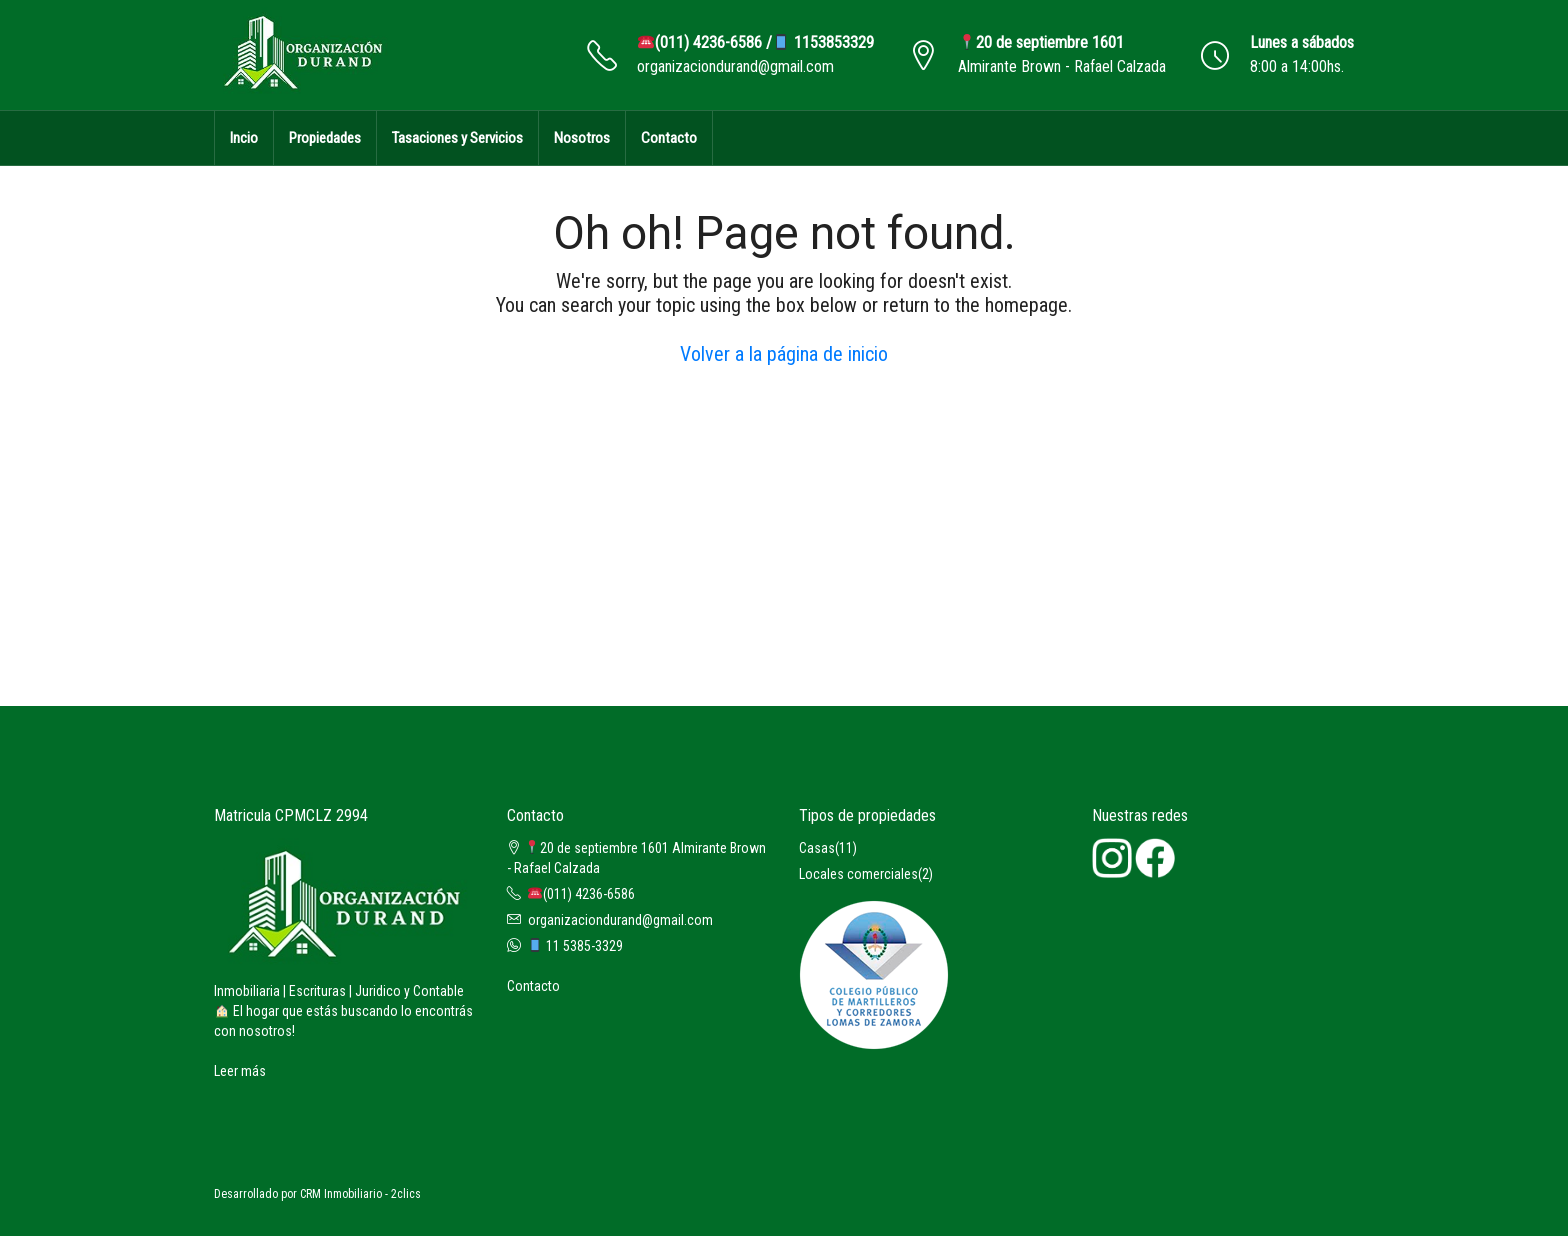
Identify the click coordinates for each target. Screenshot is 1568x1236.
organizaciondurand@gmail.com (735, 66)
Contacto (669, 138)
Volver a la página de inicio (784, 354)
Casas (817, 848)
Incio (244, 138)
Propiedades (325, 138)
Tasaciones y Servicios (457, 138)
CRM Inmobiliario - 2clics (360, 1194)
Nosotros (582, 138)
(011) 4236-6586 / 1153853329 (756, 42)
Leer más (240, 1071)
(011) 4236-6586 (581, 894)
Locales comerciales (858, 874)
